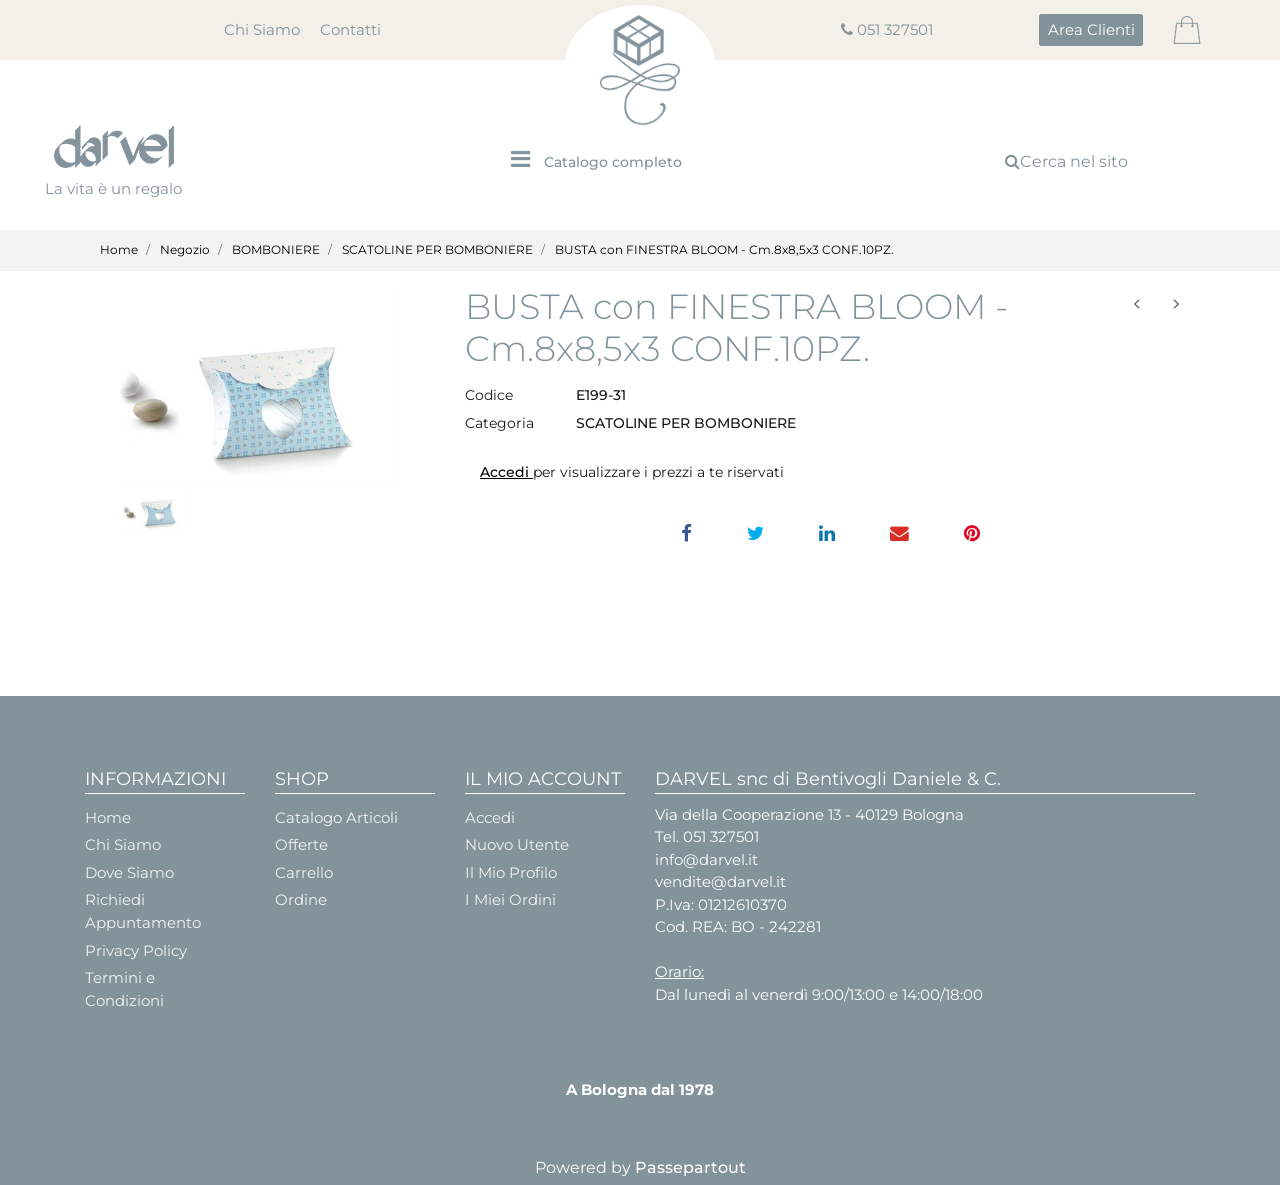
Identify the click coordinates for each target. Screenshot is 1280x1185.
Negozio (185, 249)
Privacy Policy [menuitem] (136, 950)
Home (119, 249)
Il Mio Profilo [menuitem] (511, 872)
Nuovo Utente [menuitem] (517, 844)
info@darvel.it (706, 859)
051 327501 (895, 29)
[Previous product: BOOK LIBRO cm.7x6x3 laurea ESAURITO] (1137, 304)
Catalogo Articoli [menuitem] (336, 817)
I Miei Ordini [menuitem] (510, 899)
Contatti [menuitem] (350, 29)
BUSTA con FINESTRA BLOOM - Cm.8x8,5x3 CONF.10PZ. (724, 249)
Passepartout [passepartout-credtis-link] (690, 1167)
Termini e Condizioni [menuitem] (124, 989)
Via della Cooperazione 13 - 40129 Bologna (809, 814)
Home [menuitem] (108, 817)
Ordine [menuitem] (301, 899)
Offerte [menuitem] (301, 844)
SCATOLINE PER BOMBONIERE (437, 249)
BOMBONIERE (276, 249)
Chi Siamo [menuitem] (262, 29)
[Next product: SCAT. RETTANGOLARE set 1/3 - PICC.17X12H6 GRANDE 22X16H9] (1175, 304)
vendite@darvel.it (720, 881)
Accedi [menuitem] (490, 817)
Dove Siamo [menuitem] (129, 872)
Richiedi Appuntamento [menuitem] (143, 911)
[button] (260, 384)
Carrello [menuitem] (304, 872)
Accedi (506, 472)
